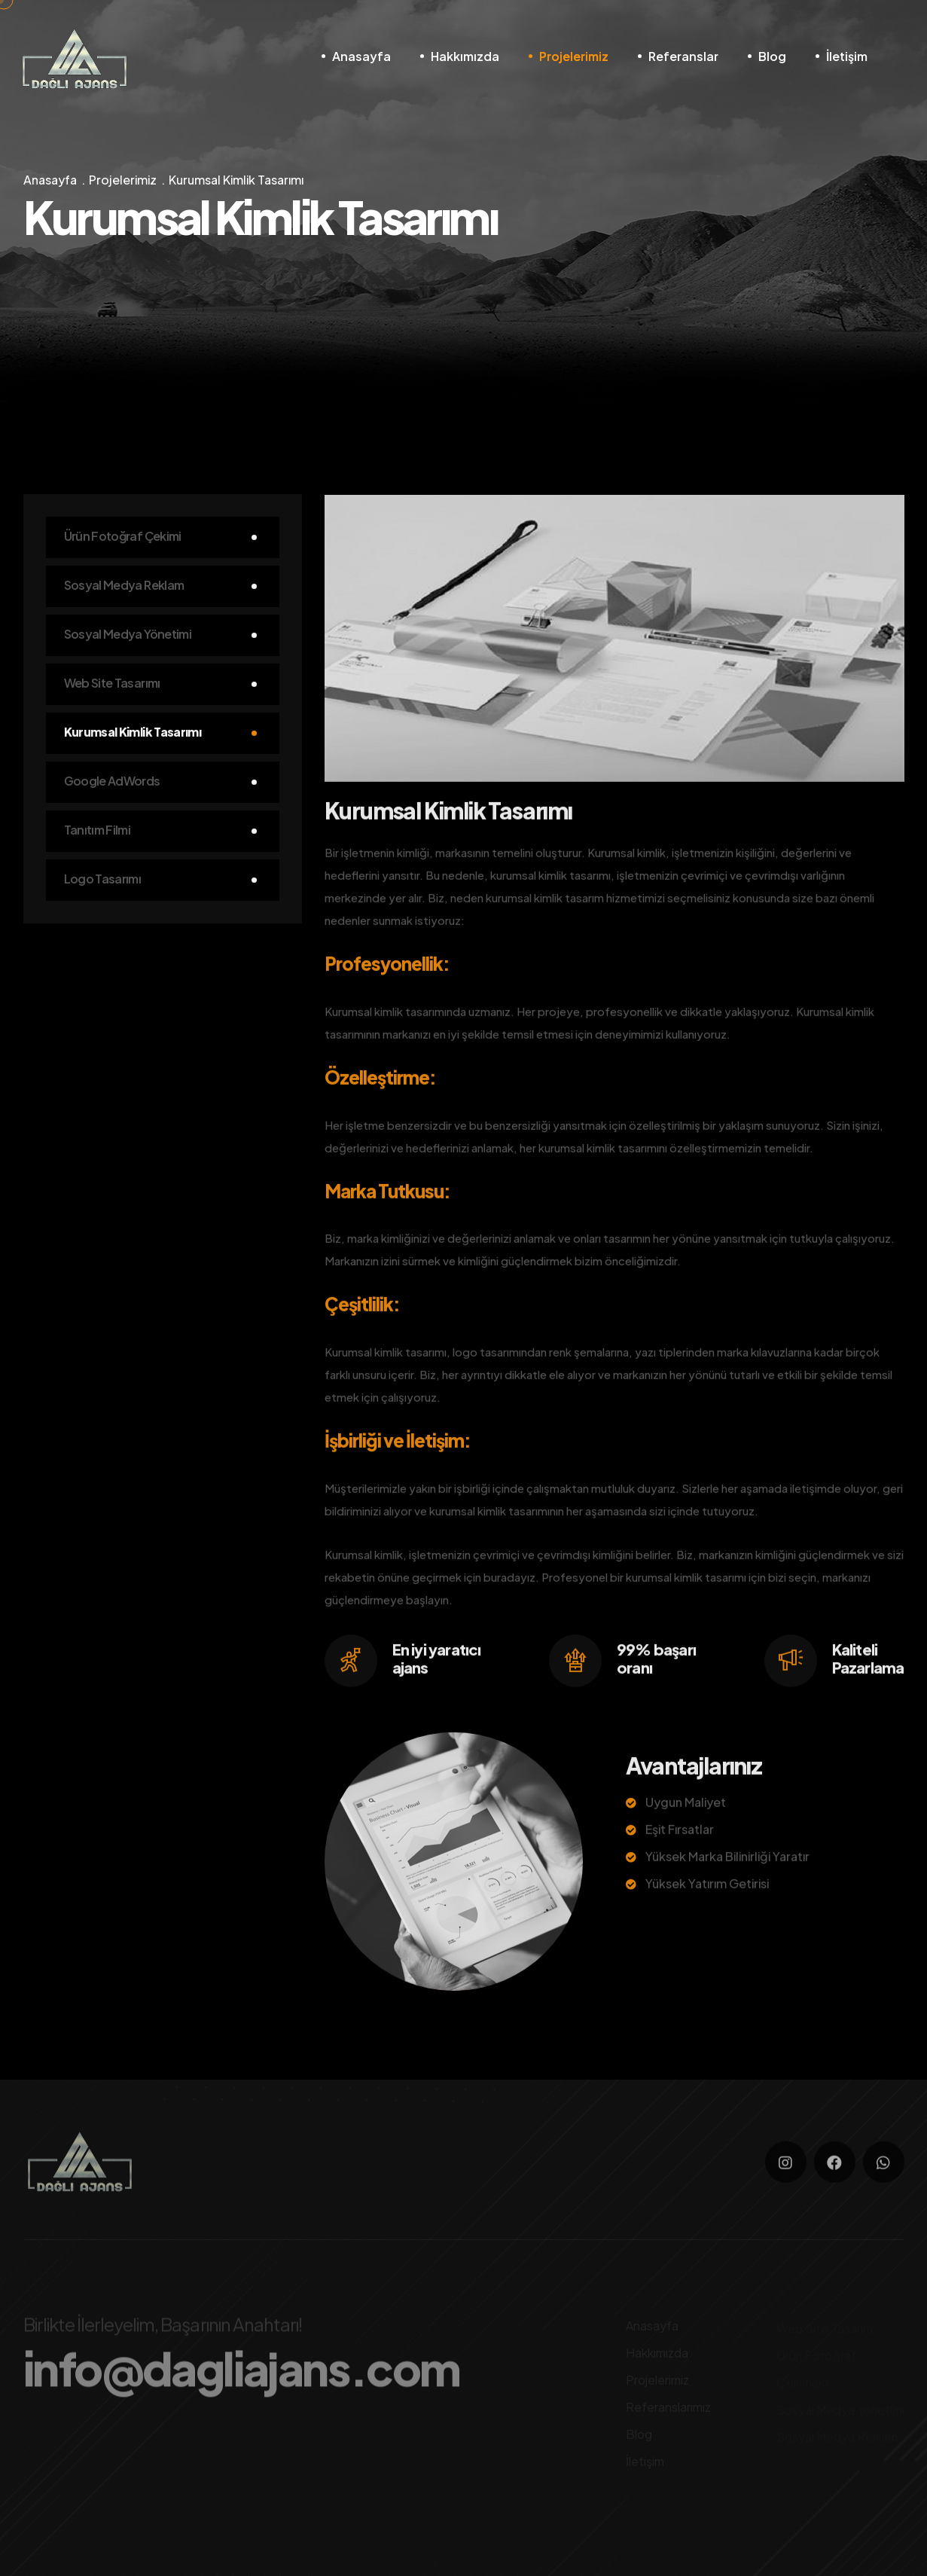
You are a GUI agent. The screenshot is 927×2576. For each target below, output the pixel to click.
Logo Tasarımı (103, 880)
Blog (772, 56)
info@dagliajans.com (241, 2374)
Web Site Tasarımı (112, 684)
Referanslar (683, 56)
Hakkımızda (465, 56)
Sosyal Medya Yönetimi (128, 635)
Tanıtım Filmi (97, 831)
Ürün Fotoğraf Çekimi (122, 537)
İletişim (847, 56)
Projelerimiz (573, 56)
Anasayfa (361, 56)
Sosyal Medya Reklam (124, 586)
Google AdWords (112, 782)
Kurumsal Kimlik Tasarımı (133, 733)
